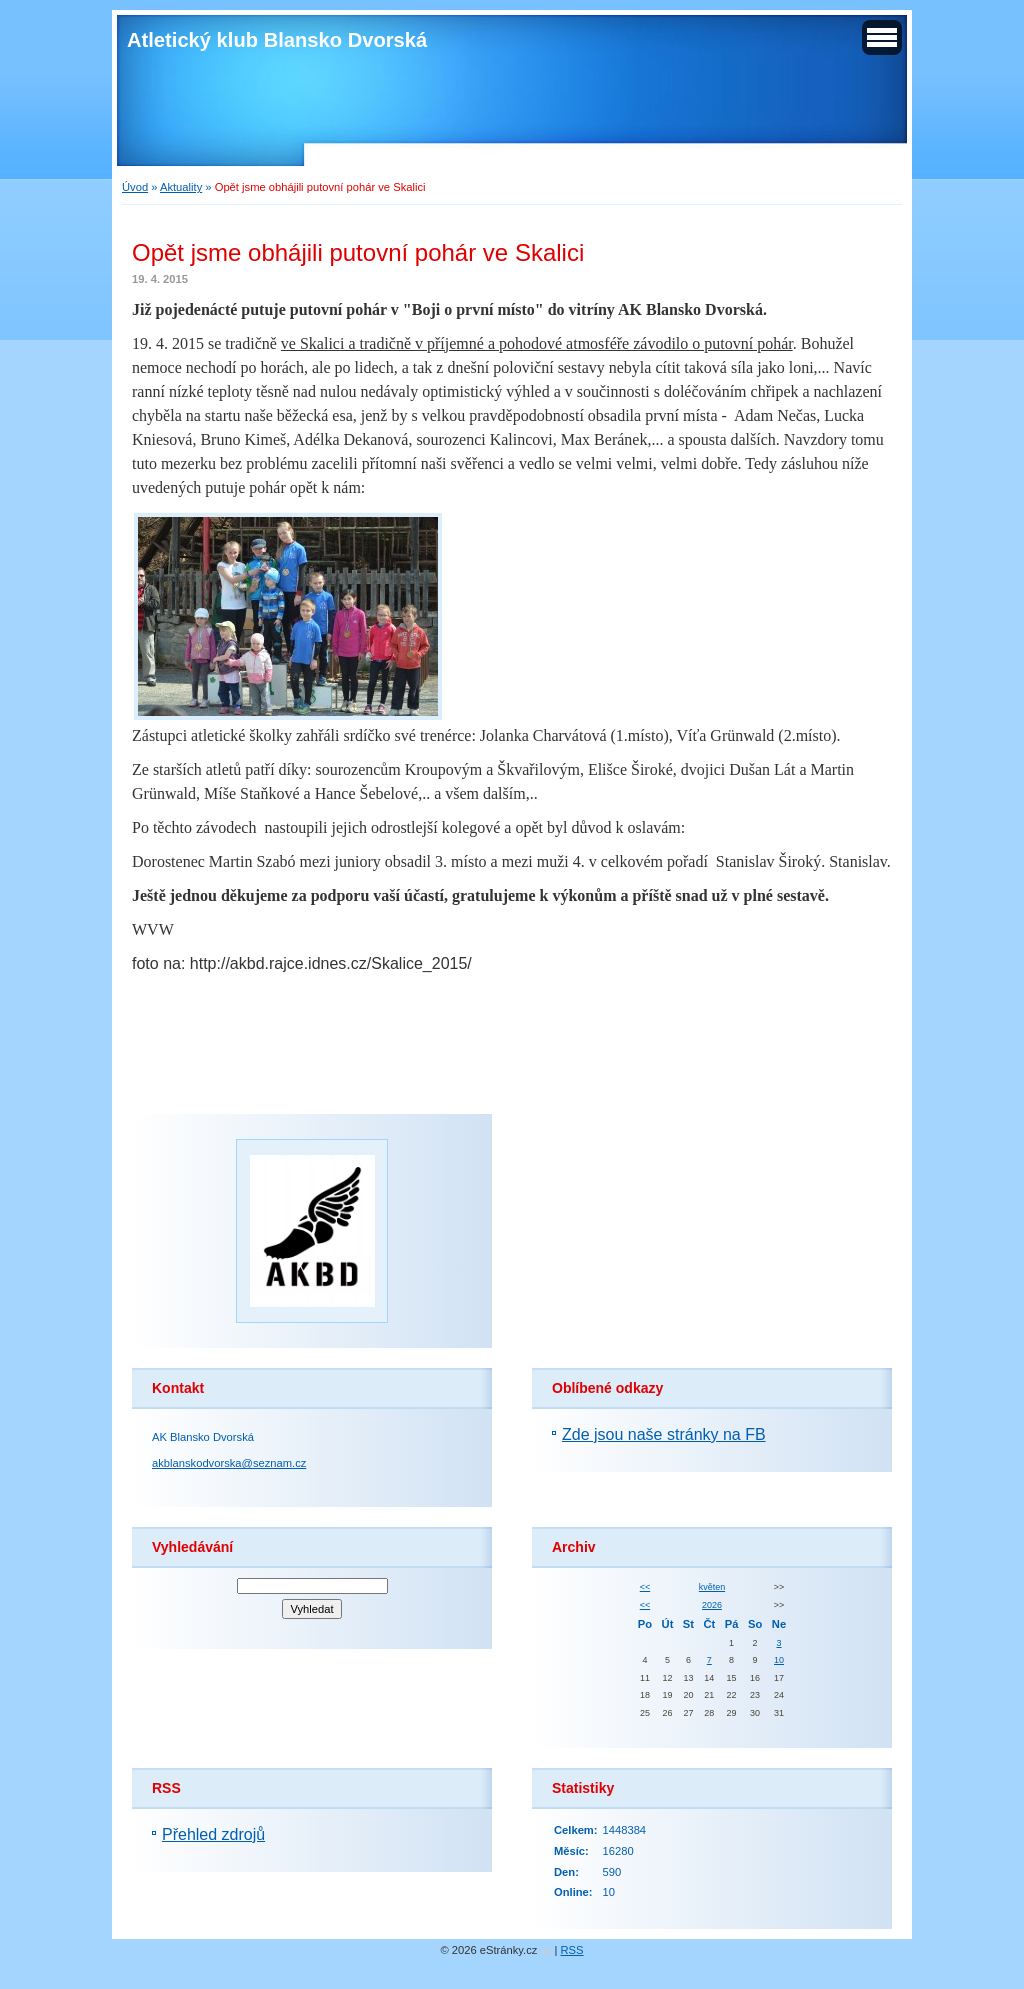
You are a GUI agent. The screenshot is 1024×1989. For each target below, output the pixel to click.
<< (645, 1587)
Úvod (135, 187)
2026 (712, 1605)
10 (779, 1660)
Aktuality (181, 187)
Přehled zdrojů (213, 1834)
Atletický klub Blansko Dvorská (277, 40)
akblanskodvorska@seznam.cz (229, 1463)
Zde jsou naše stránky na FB (664, 1434)
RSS (572, 1950)
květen (712, 1587)
